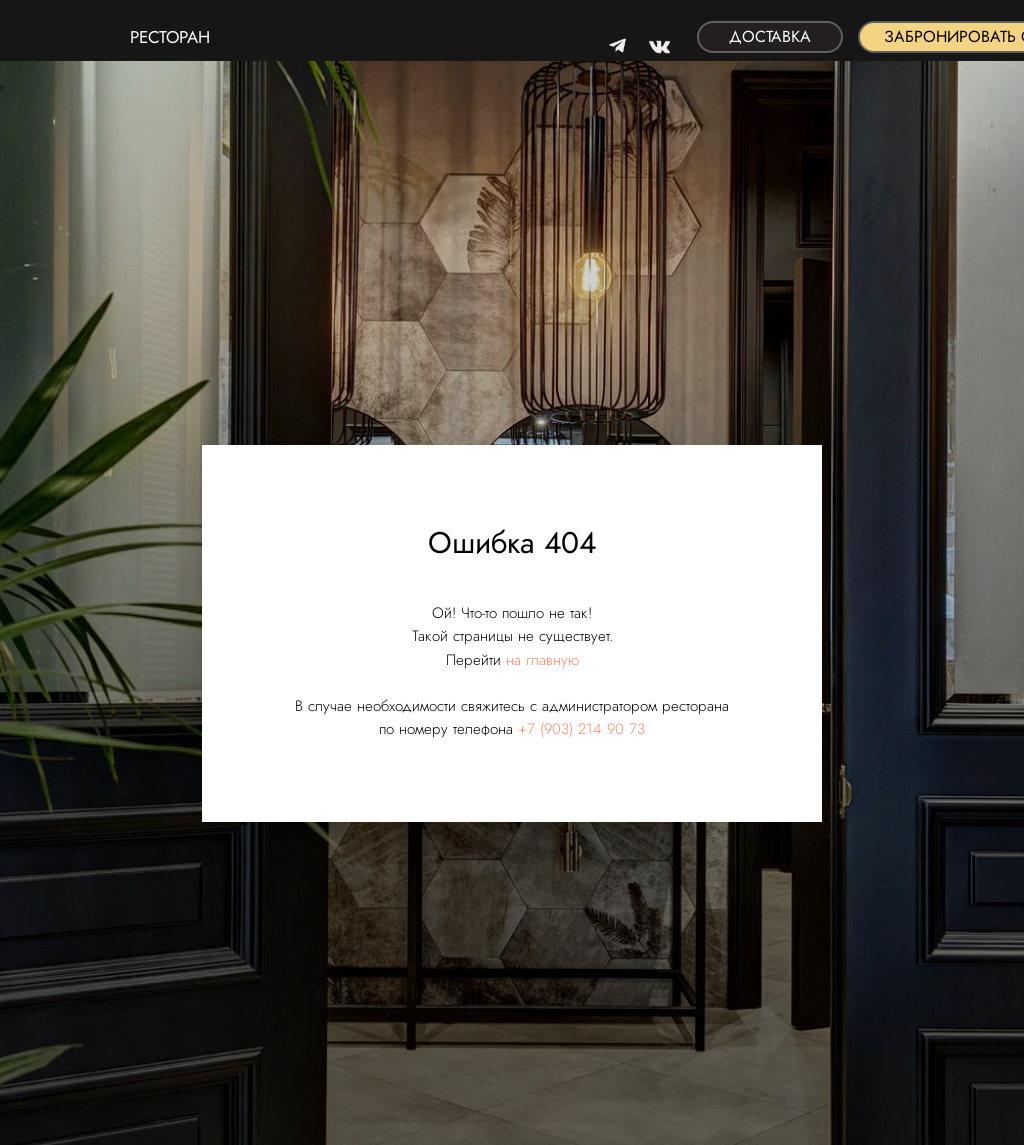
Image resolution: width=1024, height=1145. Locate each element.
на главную (542, 660)
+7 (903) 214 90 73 (581, 729)
